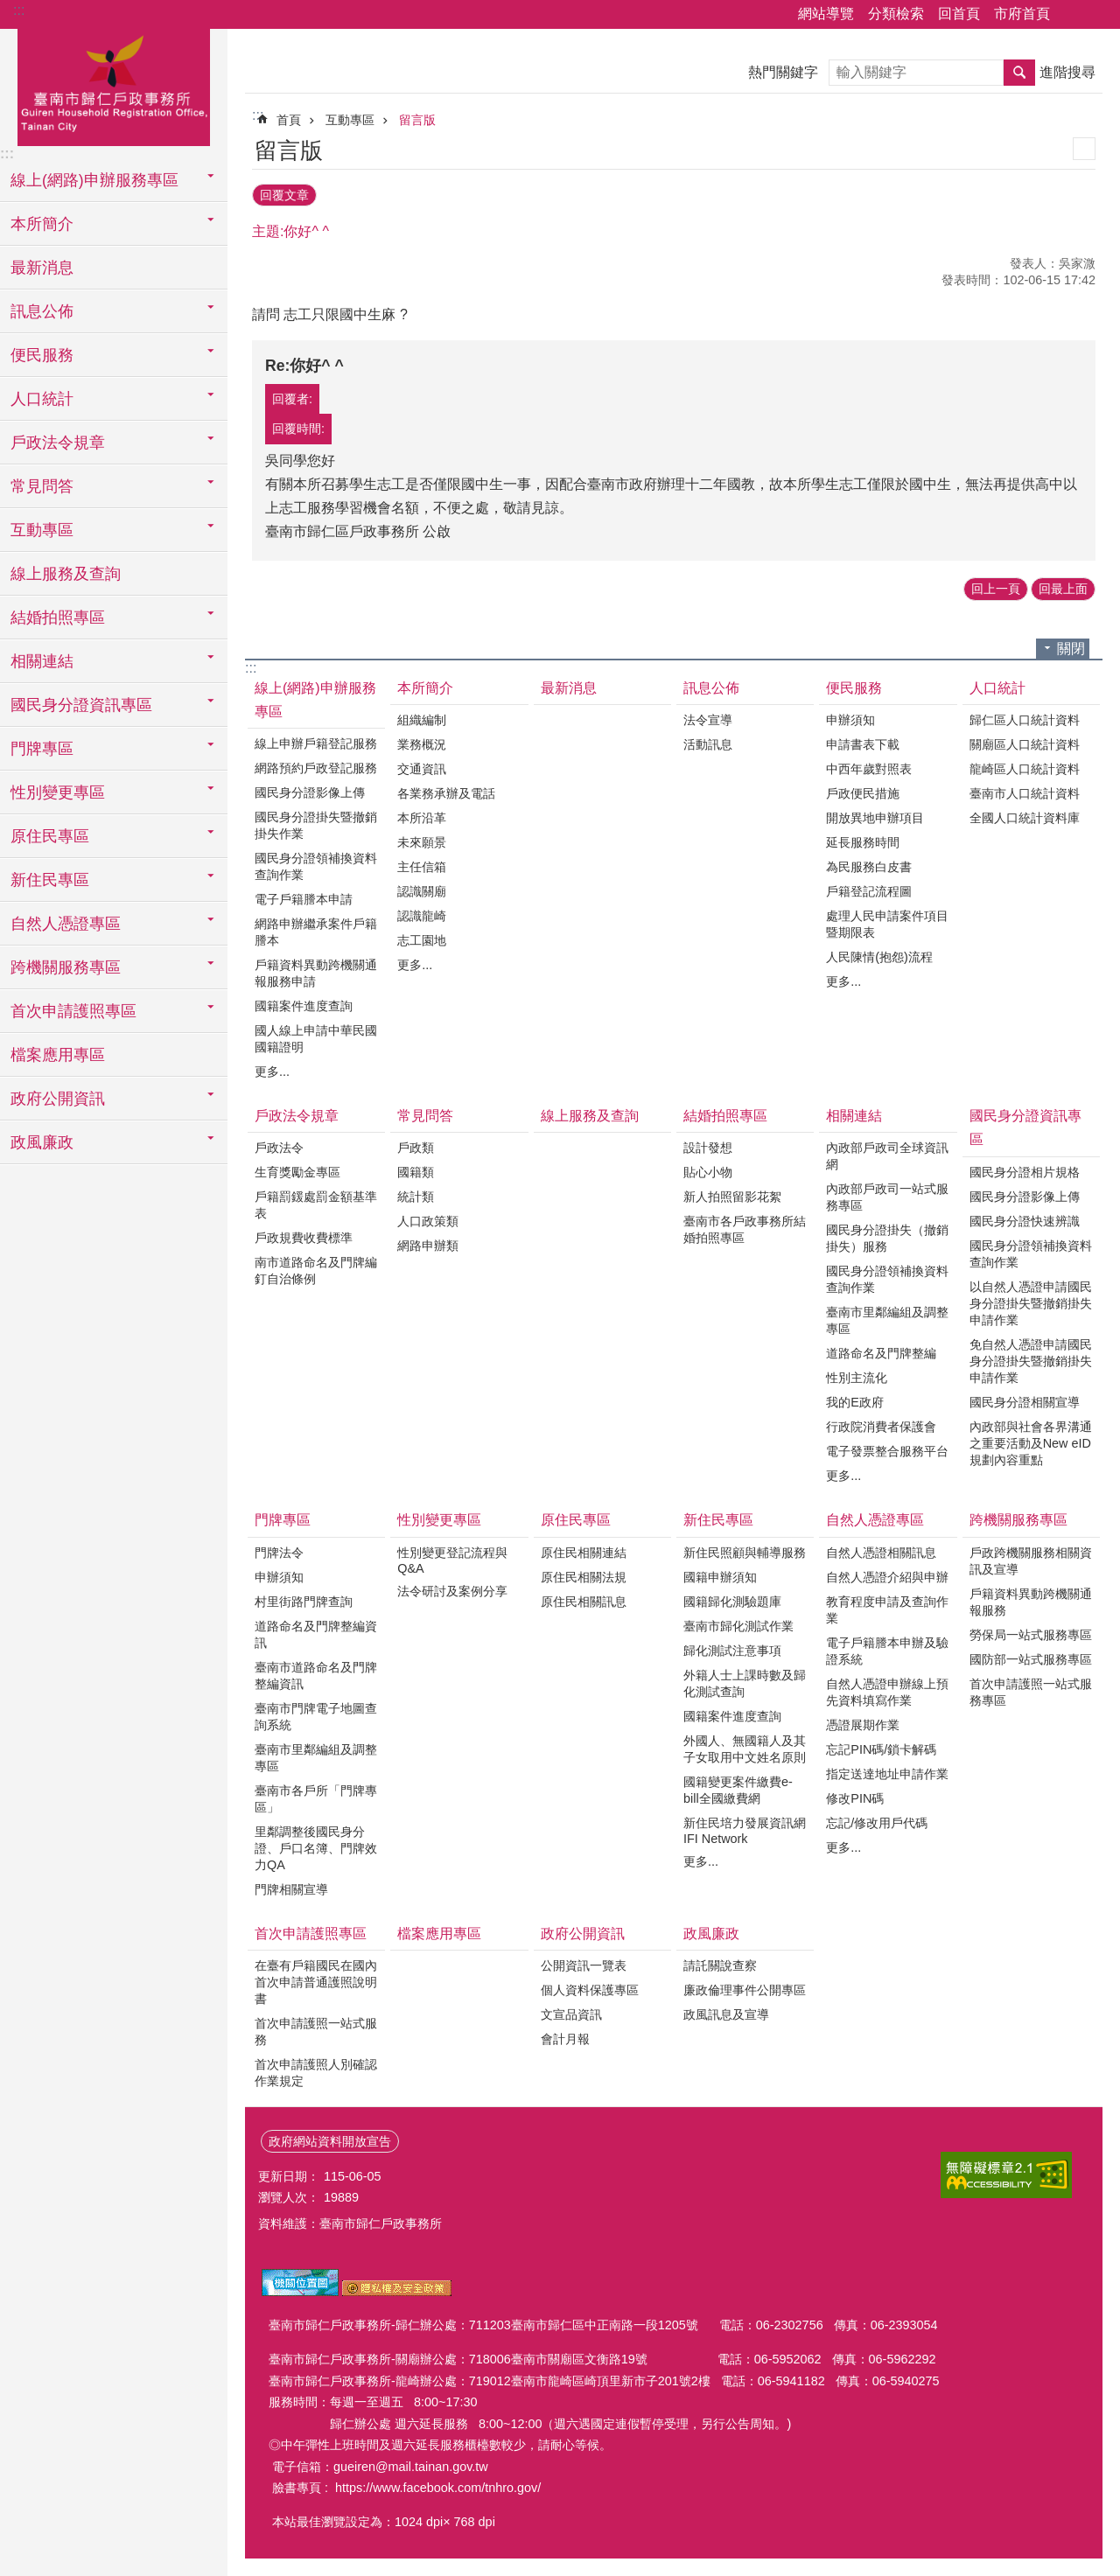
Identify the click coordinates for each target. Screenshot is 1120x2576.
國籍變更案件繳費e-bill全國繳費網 (738, 1790)
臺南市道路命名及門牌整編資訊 (316, 1675)
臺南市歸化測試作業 (738, 1626)
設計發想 (707, 1148)
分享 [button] (1071, 14)
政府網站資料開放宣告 (330, 2141)
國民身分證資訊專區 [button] (81, 705)
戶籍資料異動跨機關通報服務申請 (316, 973)
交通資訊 (421, 769)
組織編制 (421, 720)
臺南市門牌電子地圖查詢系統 (316, 1716)
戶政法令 (279, 1148)
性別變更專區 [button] (57, 792)
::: (18, 10)
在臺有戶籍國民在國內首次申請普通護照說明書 (316, 1982)
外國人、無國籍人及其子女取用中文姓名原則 (744, 1749)
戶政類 (415, 1148)
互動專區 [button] (42, 530)
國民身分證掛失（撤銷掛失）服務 (887, 1238)
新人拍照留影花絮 (732, 1197)
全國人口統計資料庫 (1025, 818)
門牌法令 (279, 1553)
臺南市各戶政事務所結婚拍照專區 (744, 1229)
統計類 (415, 1197)
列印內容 (1084, 148)
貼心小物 (707, 1172)
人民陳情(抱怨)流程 (879, 957)
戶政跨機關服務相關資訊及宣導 (1031, 1561)
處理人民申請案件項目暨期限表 (887, 924)
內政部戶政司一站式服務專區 (887, 1197)
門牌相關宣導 (291, 1889)
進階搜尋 (1068, 72)
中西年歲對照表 (869, 769)
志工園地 (421, 940)
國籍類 (415, 1172)
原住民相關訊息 (583, 1602)
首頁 (288, 120)
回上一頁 (995, 589)
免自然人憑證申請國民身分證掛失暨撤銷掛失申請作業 (1031, 1361)
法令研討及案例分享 (452, 1591)
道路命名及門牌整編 (881, 1353)
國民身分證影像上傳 (310, 792)
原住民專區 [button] (49, 836)
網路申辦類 (427, 1246)
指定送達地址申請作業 (887, 1774)
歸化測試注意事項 (732, 1651)
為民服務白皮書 (869, 867)
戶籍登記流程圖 (869, 891)
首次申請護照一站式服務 (316, 2031)
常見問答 (425, 1115)
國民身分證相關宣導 (1025, 1402)
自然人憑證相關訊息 (881, 1553)
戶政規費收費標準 (304, 1238)
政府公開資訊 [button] (57, 1098)
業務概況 (421, 744)
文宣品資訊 (571, 2014)
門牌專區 (283, 1519)
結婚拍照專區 (725, 1115)
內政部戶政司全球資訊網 (887, 1156)
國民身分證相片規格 (1025, 1172)
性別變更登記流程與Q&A (452, 1560)
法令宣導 (707, 720)
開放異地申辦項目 (875, 818)
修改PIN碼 (855, 1798)
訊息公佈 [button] (42, 311)
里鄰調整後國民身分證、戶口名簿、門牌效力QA (316, 1848)
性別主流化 (856, 1378)
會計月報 (565, 2039)
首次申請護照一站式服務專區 (1031, 1692)
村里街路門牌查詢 (304, 1602)
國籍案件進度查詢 (304, 1006)
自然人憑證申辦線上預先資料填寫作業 (887, 1692)
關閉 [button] (1071, 648)
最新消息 (42, 267)
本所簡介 (425, 688)
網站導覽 (826, 13)
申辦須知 (850, 720)
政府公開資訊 (583, 1933)
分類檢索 (896, 13)
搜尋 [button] (1019, 72)
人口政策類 (427, 1221)
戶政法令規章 (297, 1115)
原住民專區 (576, 1519)
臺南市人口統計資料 (1025, 793)
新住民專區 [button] (49, 880)
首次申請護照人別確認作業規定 (316, 2072)
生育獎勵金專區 (297, 1172)
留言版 (417, 120)
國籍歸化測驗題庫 (732, 1602)
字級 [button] (1096, 14)
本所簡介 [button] (42, 224)
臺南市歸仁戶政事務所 (114, 85)
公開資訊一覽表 (583, 1965)
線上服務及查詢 (65, 574)
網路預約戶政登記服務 (316, 768)
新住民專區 (718, 1519)
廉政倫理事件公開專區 (744, 1990)
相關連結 (854, 1115)
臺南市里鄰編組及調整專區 (887, 1320)
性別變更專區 (439, 1519)
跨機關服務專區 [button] (65, 967)
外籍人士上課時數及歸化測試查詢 (744, 1683)
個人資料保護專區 (590, 1990)
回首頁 (959, 13)
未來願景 (421, 842)
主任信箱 (421, 867)
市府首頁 (1022, 13)
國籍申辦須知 (720, 1577)
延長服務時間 (863, 842)
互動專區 (350, 120)
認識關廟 (421, 891)
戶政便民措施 (863, 793)
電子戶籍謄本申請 (304, 899)
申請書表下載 (863, 744)
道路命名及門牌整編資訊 (316, 1634)
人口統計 (998, 688)
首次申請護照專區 (311, 1933)
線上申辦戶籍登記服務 (316, 743)
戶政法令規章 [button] (57, 442)
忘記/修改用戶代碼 (877, 1823)
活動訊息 (707, 744)
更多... (272, 1072)
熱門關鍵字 (783, 72)
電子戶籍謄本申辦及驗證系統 (887, 1651)
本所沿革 (421, 818)
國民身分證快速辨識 (1025, 1221)
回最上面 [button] (1063, 589)
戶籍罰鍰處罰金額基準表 (316, 1205)
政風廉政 (711, 1933)
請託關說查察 (720, 1965)
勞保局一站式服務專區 (1031, 1635)
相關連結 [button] (42, 661)
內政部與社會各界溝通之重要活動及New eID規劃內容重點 (1031, 1443)
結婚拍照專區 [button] (57, 617)
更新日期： (288, 2176)
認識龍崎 (421, 916)
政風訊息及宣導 (726, 2014)
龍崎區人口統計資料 (1025, 769)
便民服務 (854, 688)
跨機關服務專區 (1019, 1519)
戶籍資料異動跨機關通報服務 (1031, 1602)
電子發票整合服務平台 (887, 1451)
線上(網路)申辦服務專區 (315, 700)
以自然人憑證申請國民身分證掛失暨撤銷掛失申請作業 (1031, 1303)
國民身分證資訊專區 (1026, 1127)
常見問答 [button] (42, 486)
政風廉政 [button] (42, 1142)
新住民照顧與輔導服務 (744, 1553)
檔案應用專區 (57, 1055)
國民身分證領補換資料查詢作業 (316, 866)
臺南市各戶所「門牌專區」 (316, 1799)
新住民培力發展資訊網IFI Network (744, 1831)
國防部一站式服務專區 (1031, 1659)
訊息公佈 (711, 688)
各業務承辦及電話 (446, 793)
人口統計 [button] (42, 399)
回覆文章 (284, 195)
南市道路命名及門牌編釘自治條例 (316, 1270)
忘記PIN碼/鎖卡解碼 (881, 1749)
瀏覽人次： (288, 2197)
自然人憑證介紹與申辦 (887, 1577)
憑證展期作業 (863, 1725)
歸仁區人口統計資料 (1025, 720)
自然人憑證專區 (875, 1519)
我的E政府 (855, 1402)
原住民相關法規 (583, 1577)
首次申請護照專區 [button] (73, 1011)
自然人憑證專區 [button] (65, 923)
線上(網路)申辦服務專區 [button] (94, 180)
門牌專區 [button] (42, 748)
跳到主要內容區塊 (9, 9)
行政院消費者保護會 (881, 1427)
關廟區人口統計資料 (1025, 744)
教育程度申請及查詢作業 (887, 1610)
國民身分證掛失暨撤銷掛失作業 (316, 825)
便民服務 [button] (42, 355)
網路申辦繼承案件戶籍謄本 (316, 932)
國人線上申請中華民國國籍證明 (316, 1038)
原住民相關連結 (583, 1553)
